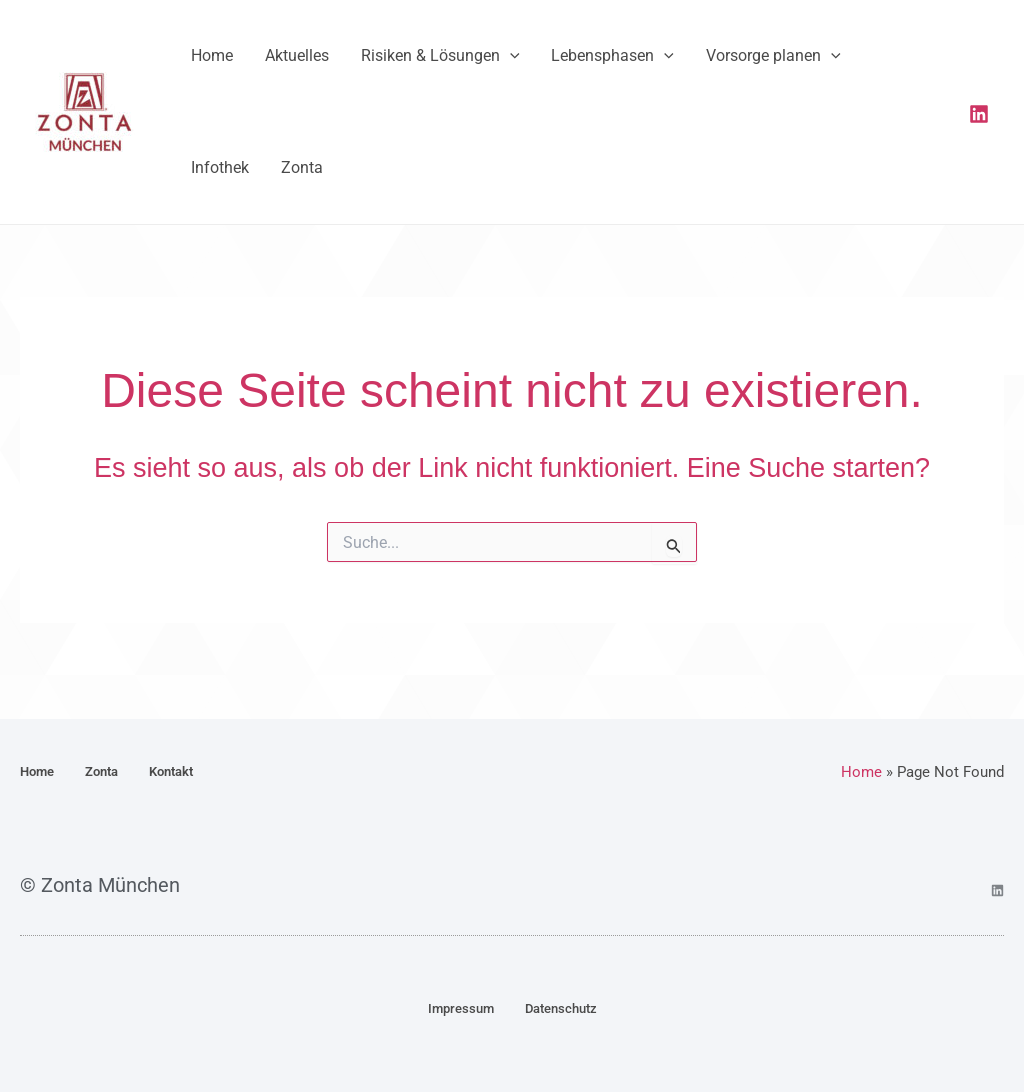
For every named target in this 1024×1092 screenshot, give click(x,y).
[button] (490, 62)
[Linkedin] (979, 125)
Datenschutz (561, 1008)
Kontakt (171, 771)
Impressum (461, 1008)
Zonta (101, 771)
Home (37, 771)
